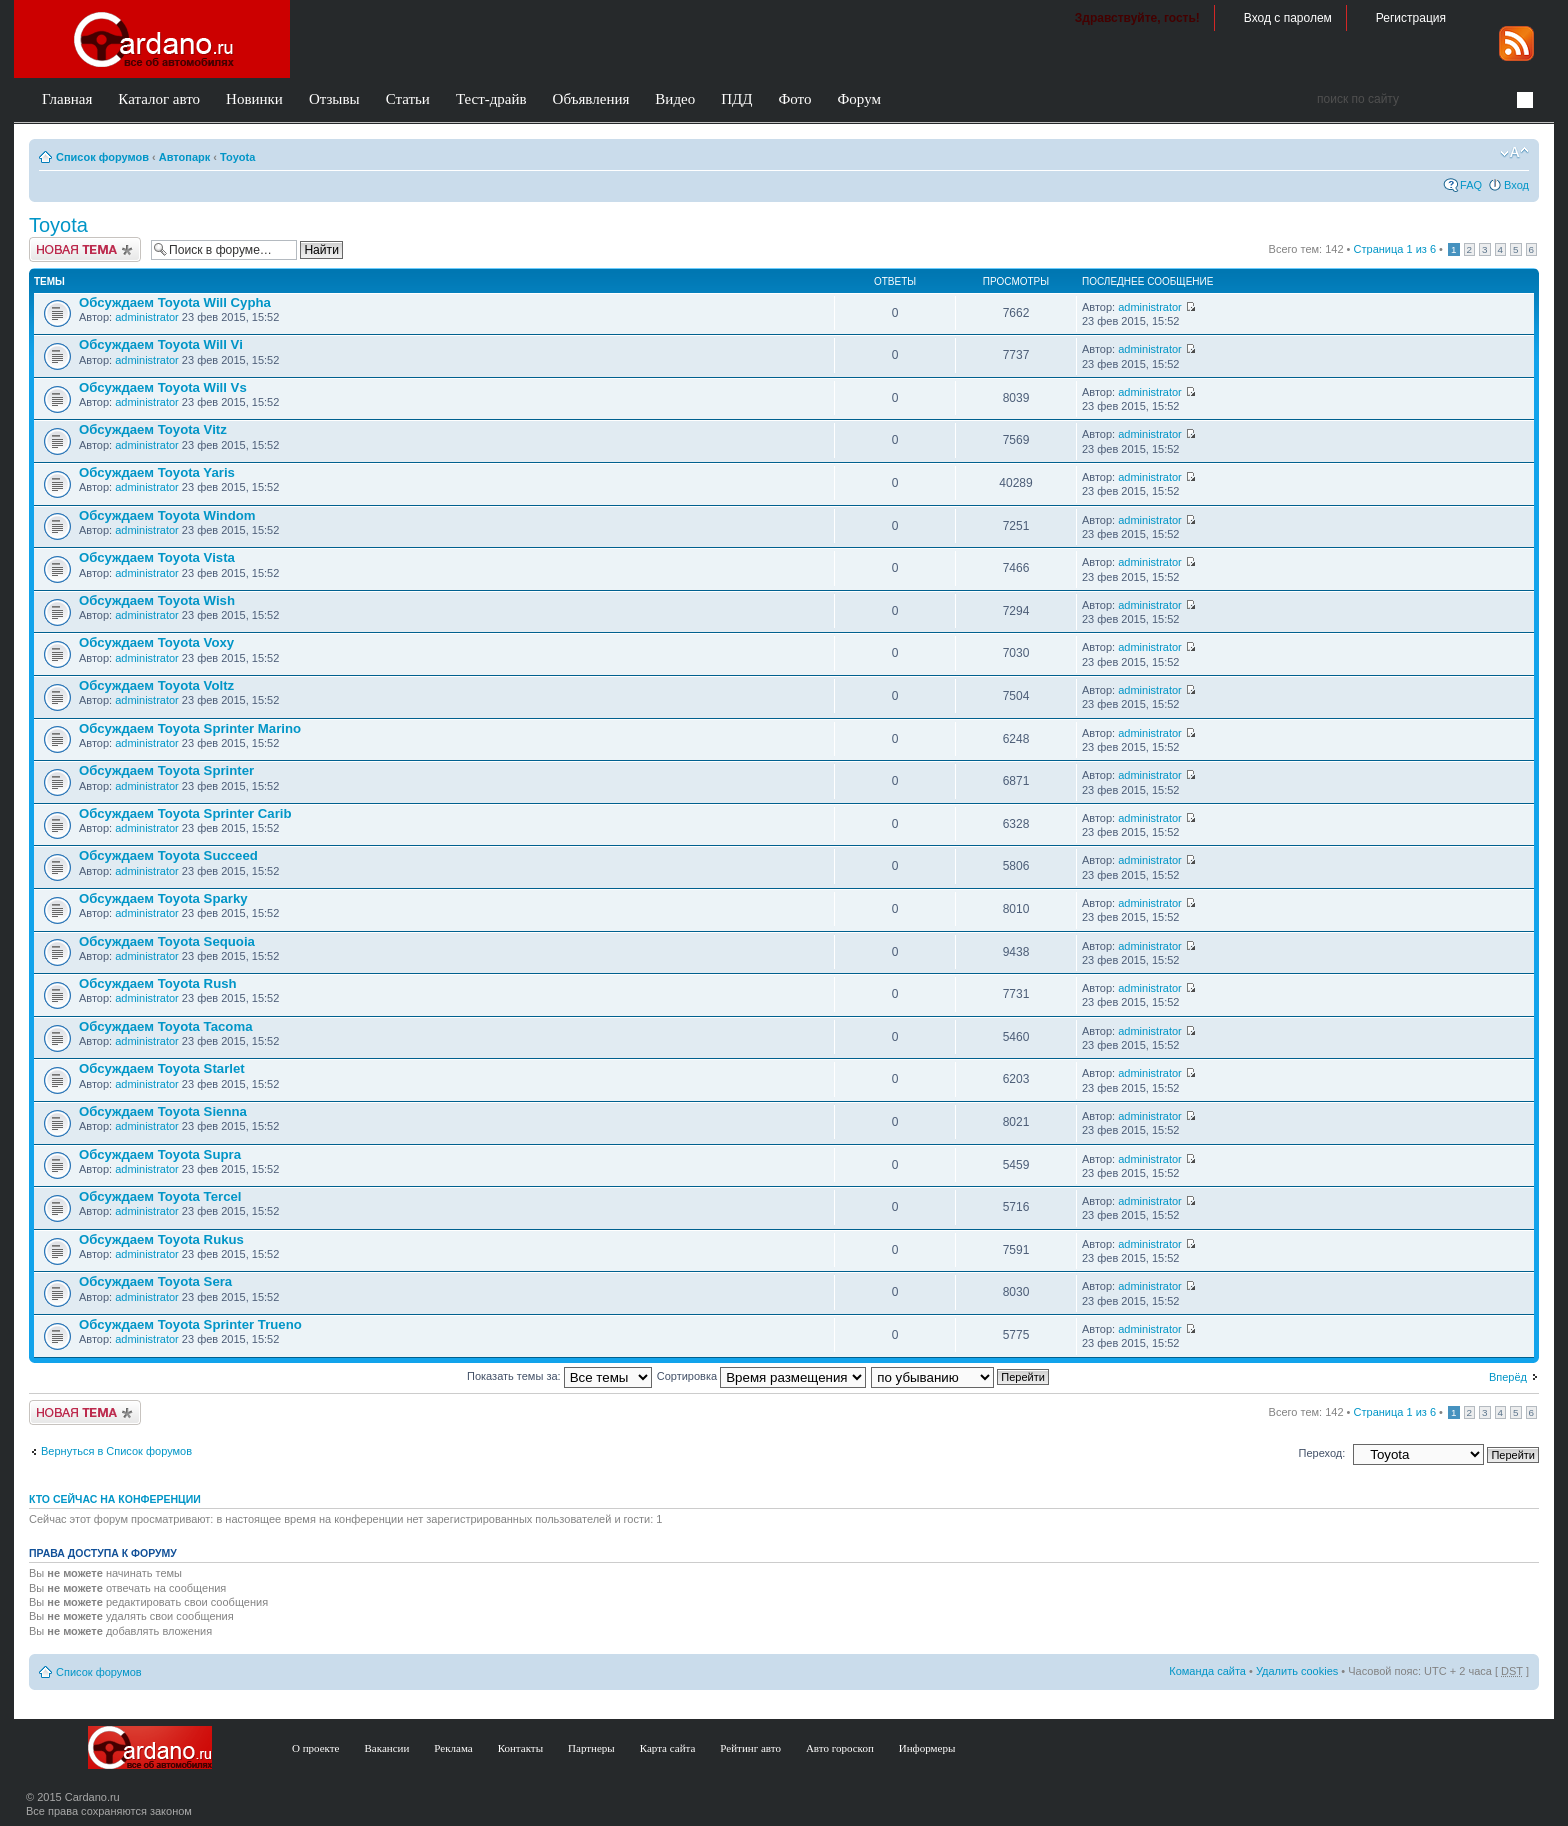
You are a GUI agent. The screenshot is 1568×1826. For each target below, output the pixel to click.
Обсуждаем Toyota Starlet (162, 1068)
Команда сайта (1207, 1671)
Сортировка (761, 1376)
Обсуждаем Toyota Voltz (156, 685)
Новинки (254, 99)
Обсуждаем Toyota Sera (155, 1281)
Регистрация (1411, 18)
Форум (858, 99)
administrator (147, 317)
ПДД (736, 99)
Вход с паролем (1288, 18)
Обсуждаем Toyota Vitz (153, 429)
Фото (794, 99)
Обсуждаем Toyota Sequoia (167, 941)
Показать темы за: (559, 1376)
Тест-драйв (491, 99)
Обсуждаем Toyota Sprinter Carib (185, 813)
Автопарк (185, 157)
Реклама (453, 1748)
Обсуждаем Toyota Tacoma (165, 1026)
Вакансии (387, 1748)
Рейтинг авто (750, 1748)
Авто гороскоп (840, 1748)
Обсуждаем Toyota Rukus (161, 1239)
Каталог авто (159, 99)
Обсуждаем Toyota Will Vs (163, 387)
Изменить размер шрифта (1514, 153)
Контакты (520, 1748)
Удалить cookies (1297, 1671)
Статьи (408, 99)
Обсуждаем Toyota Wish (157, 600)
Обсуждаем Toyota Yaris (157, 472)
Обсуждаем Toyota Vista (157, 557)
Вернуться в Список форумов (116, 1451)
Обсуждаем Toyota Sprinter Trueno (190, 1324)
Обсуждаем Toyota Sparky (163, 898)
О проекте (316, 1748)
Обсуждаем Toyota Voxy (156, 642)
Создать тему (85, 249)
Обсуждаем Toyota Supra (160, 1154)
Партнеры (591, 1748)
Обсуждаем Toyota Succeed (168, 855)
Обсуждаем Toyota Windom (167, 515)
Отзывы (334, 99)
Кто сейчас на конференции (115, 1499)
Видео (675, 99)
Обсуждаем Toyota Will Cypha (175, 302)
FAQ (1471, 185)
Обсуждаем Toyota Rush (158, 983)
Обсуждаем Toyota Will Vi (161, 344)
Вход (1516, 185)
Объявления (591, 99)
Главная (67, 99)
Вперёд (1508, 1377)
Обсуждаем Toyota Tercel (160, 1196)
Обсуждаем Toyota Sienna (163, 1111)
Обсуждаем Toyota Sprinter (166, 770)
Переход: (1322, 1453)
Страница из (1395, 249)
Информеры (927, 1748)
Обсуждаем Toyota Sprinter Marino (190, 728)
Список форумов (102, 157)
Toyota (237, 157)
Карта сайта (668, 1748)
